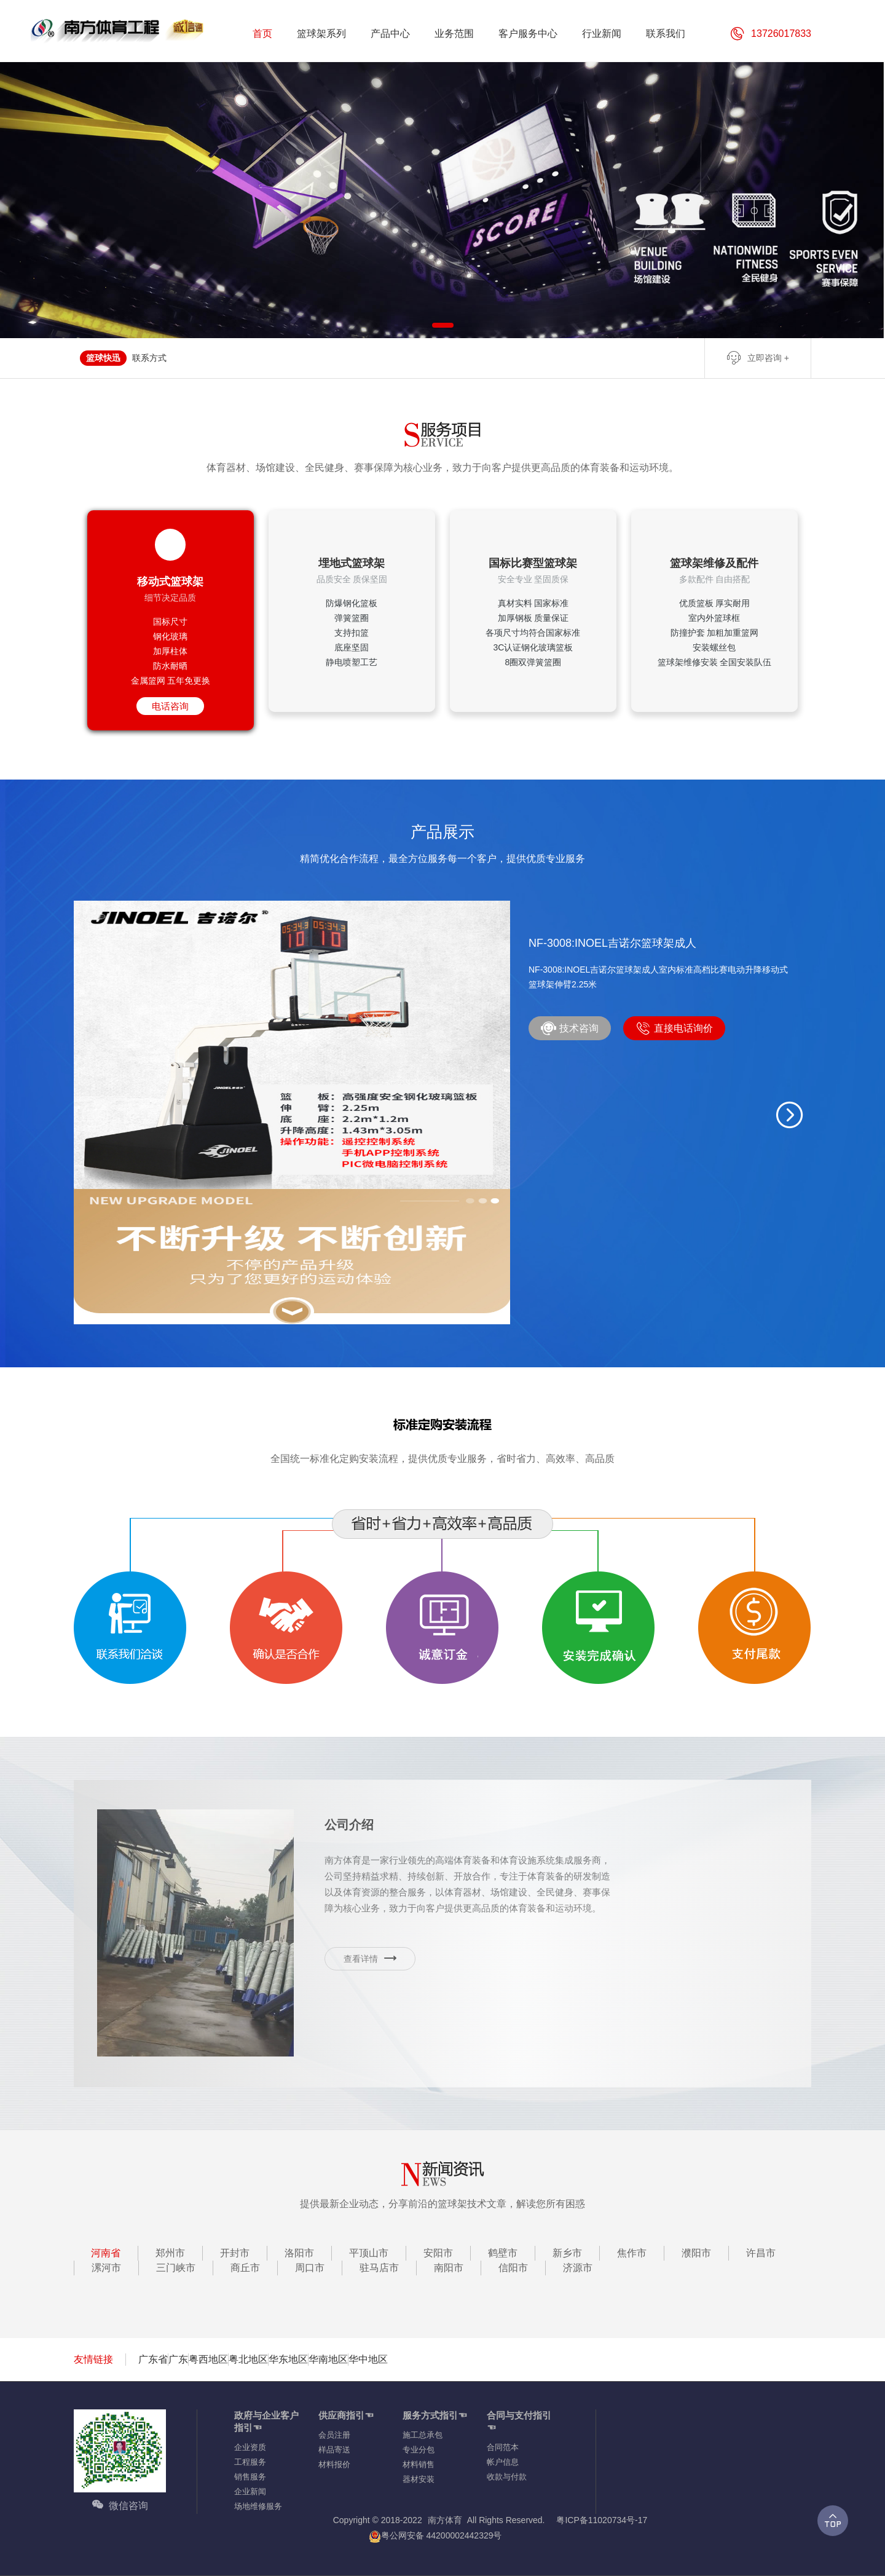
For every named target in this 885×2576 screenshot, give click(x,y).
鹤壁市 (502, 2253)
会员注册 (334, 2435)
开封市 (235, 2253)
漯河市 (106, 2267)
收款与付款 (507, 2476)
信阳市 (513, 2267)
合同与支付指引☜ (519, 2421)
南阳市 (448, 2267)
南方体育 (445, 2520)
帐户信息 (503, 2462)
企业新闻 (250, 2491)
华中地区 (368, 2359)
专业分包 (419, 2449)
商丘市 (245, 2267)
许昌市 (761, 2253)
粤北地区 (248, 2359)
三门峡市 (175, 2267)
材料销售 (419, 2464)
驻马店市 (379, 2267)
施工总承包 (422, 2435)
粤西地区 (208, 2359)
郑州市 (170, 2253)
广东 (178, 2359)
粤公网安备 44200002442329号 (435, 2536)
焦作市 (632, 2253)
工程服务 (250, 2462)
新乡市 (567, 2253)
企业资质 (250, 2447)
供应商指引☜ (346, 2415)
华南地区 (328, 2359)
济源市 (577, 2267)
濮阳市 (696, 2253)
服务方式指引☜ (435, 2415)
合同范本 (503, 2447)
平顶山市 (368, 2253)
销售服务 (250, 2476)
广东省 (153, 2359)
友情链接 (93, 2359)
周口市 (309, 2267)
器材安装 (419, 2479)
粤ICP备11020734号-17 (601, 2520)
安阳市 (438, 2253)
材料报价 (334, 2464)
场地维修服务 (258, 2506)
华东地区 (288, 2359)
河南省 (105, 2253)
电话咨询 (170, 706)
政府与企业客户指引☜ (266, 2421)
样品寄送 (334, 2449)
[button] (789, 1114)
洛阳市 (299, 2253)
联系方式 (149, 358)
